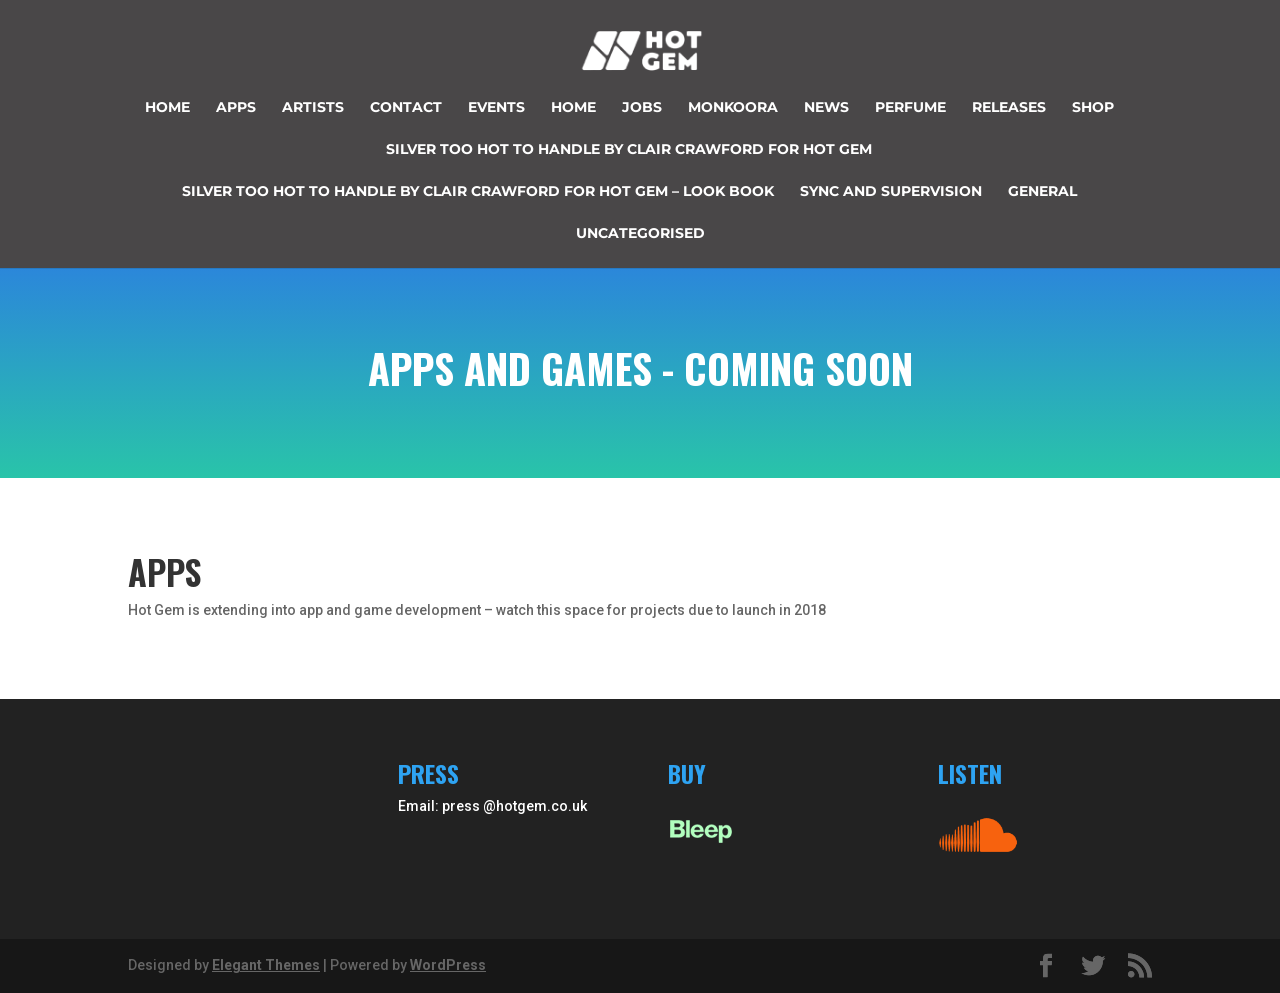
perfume (910, 108)
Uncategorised (640, 234)
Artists (313, 108)
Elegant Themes (266, 965)
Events (496, 108)
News (826, 108)
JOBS (642, 108)
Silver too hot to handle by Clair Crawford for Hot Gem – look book (478, 192)
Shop (1093, 108)
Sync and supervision (891, 192)
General (1042, 192)
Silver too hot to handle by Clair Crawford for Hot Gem (629, 150)
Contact (406, 108)
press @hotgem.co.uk (514, 806)
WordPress (448, 965)
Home (167, 108)
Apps (236, 108)
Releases (1009, 108)
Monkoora (733, 108)
